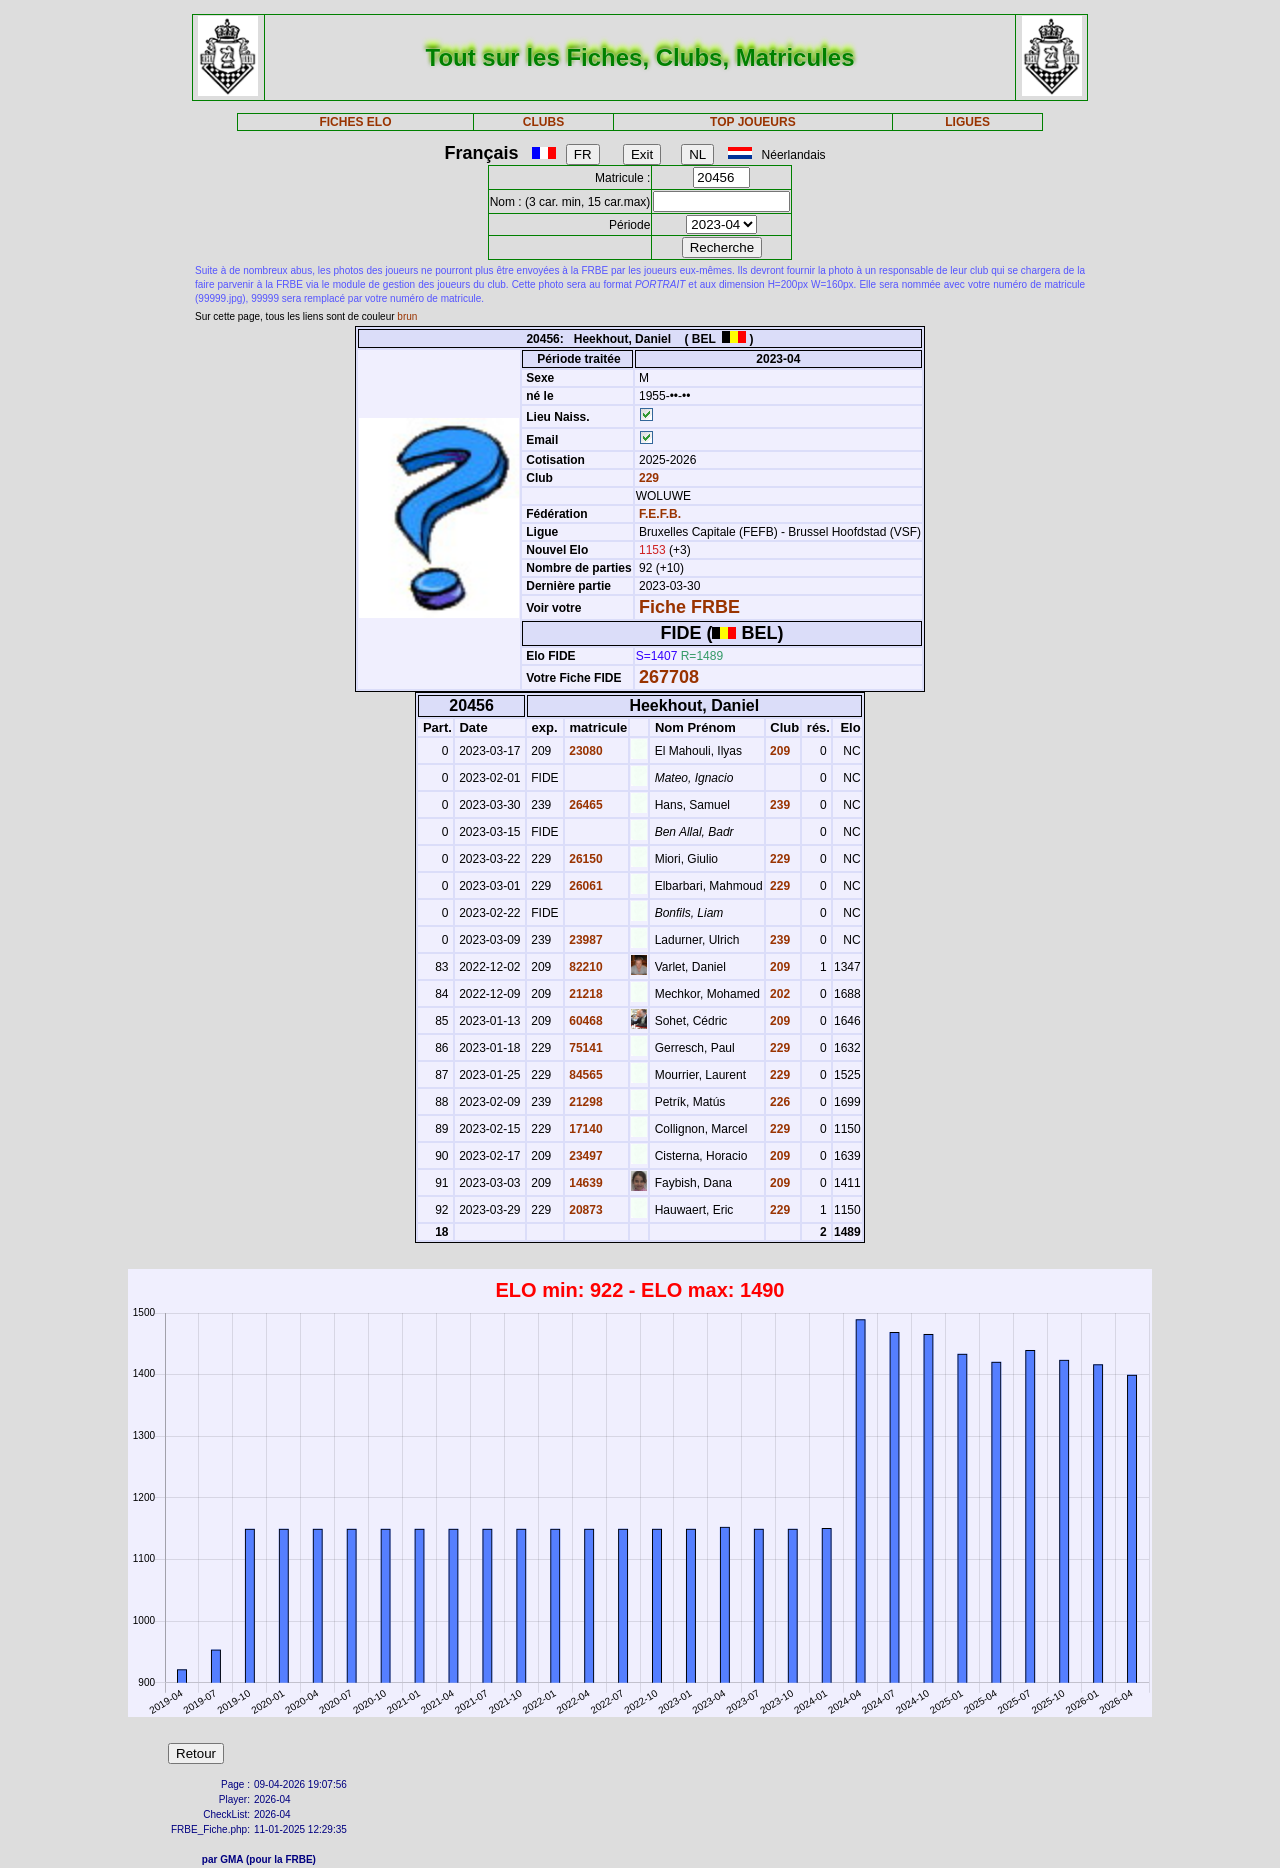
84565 (584, 1075)
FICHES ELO (355, 122)
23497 (584, 1156)
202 (778, 994)
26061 (584, 886)
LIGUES (967, 122)
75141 (584, 1048)
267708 (669, 677)
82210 (584, 967)
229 (647, 478)
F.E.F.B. (660, 514)
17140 (584, 1129)
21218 (584, 994)
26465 (584, 805)
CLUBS (543, 122)
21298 (584, 1102)
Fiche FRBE (689, 607)
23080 (584, 751)
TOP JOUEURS (753, 122)
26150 (584, 859)
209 (778, 751)
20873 (584, 1210)
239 (778, 805)
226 (778, 1102)
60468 (584, 1021)
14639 (584, 1183)
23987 (584, 940)
